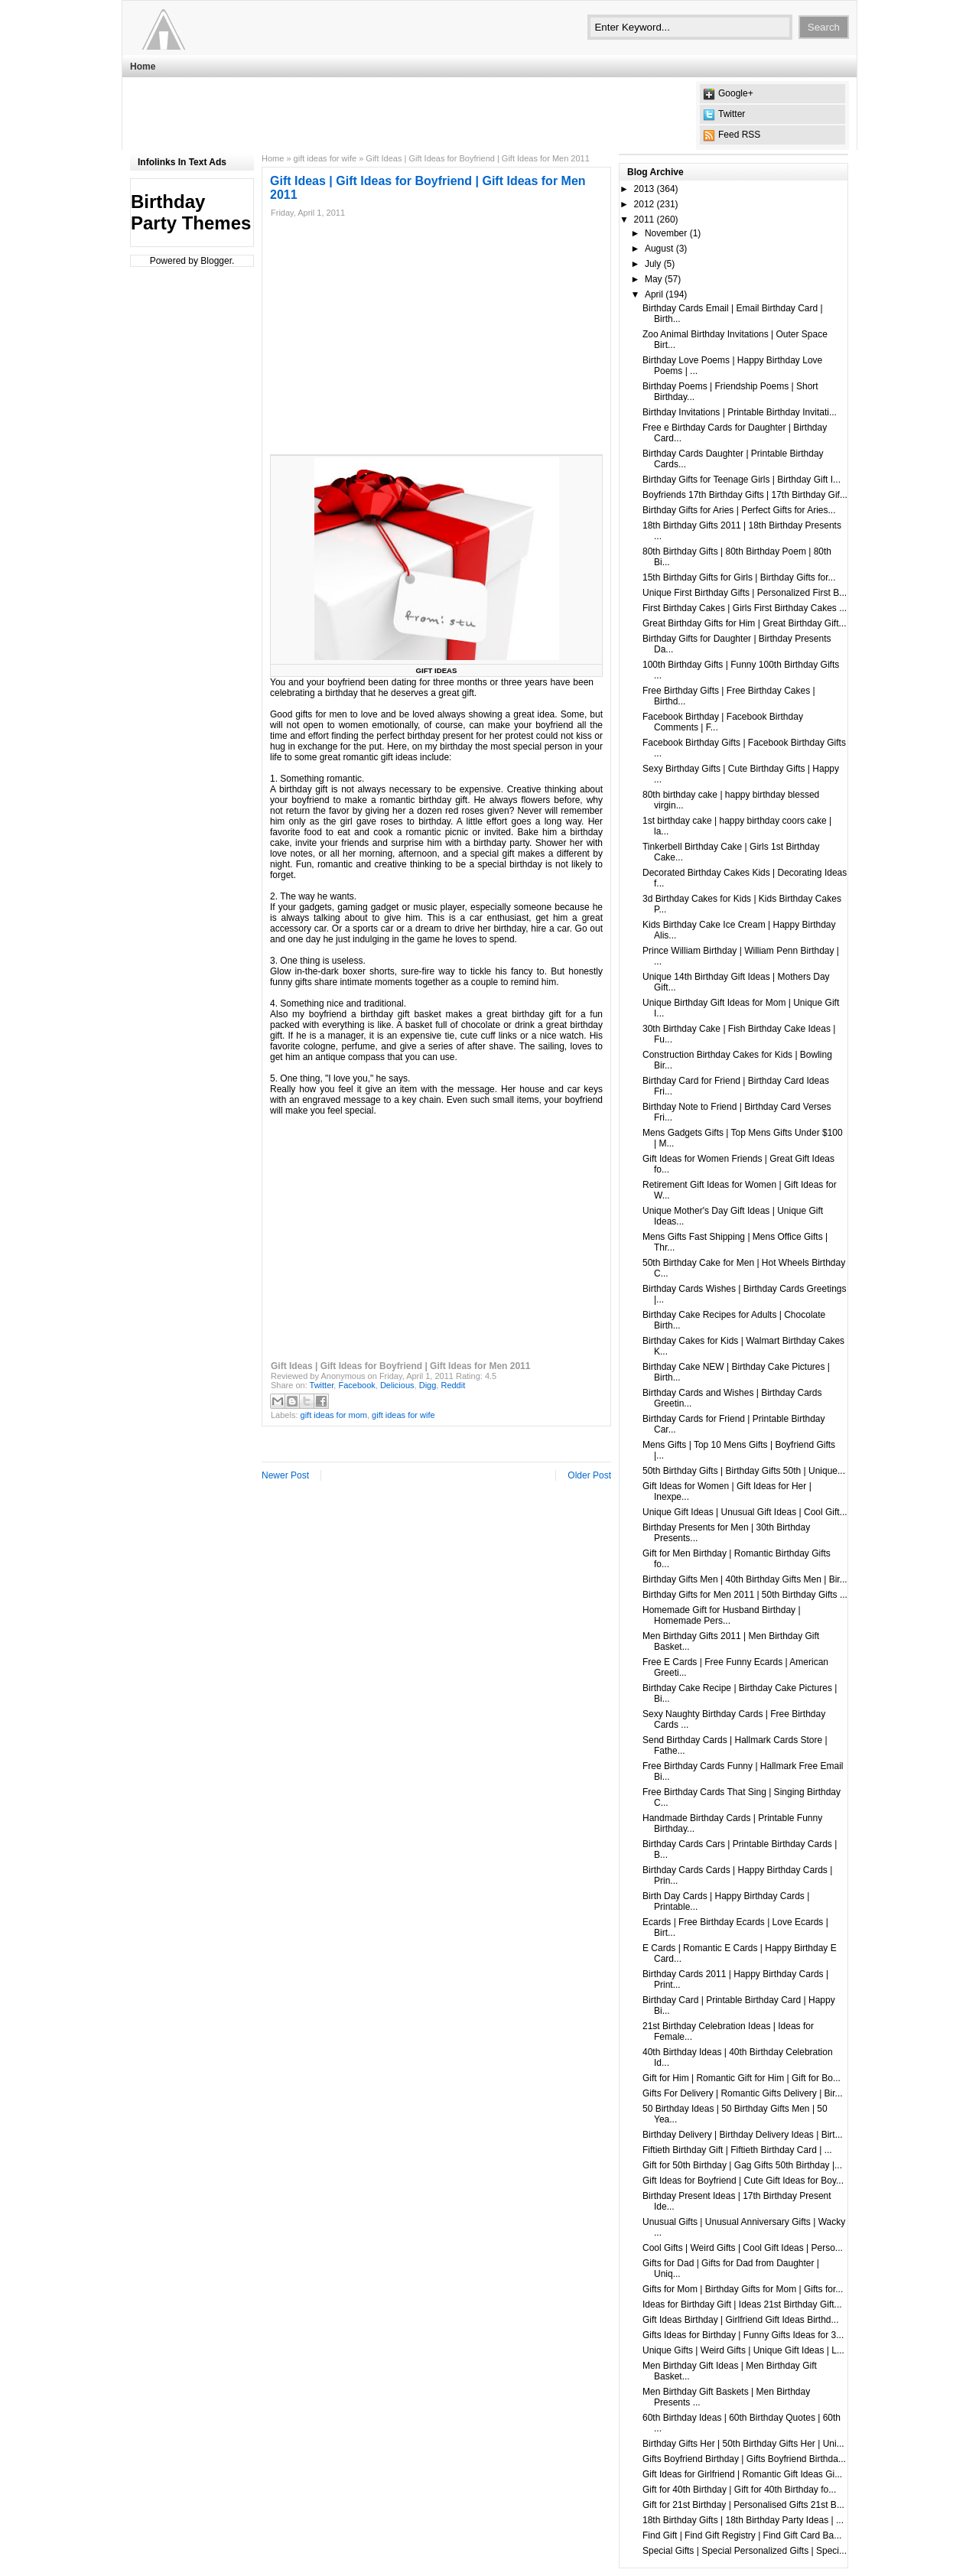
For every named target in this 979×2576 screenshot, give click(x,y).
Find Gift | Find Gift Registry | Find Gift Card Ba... (741, 2535)
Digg (428, 1385)
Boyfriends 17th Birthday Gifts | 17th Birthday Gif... (744, 495)
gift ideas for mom (334, 1415)
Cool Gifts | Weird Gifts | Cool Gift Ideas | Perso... (742, 2248)
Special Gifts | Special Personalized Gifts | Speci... (744, 2550)
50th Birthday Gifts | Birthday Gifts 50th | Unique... (743, 1470)
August (659, 248)
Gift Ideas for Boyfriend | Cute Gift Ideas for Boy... (743, 2180)
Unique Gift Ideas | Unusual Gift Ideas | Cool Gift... (744, 1512)
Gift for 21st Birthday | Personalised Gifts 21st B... (743, 2505)
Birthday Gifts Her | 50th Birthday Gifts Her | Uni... (743, 2443)
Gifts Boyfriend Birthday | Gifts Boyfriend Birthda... (744, 2459)
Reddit (453, 1385)
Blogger (216, 260)
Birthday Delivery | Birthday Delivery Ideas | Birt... (742, 2134)
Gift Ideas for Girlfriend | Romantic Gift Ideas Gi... (742, 2474)
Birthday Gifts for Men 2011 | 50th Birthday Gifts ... (744, 1594)
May (653, 279)
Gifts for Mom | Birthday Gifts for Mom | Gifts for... (742, 2289)
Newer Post (285, 1475)
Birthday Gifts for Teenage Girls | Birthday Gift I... (741, 479)
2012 (644, 204)
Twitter (731, 114)
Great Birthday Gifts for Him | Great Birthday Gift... (744, 623)
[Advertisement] (408, 115)
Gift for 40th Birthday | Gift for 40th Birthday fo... (739, 2489)
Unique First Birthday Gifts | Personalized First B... (744, 592)
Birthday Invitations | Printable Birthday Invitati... (739, 412)
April (654, 294)
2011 (644, 219)
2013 (644, 189)
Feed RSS (739, 134)
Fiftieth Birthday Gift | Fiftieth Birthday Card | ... (737, 2150)
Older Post (589, 1475)
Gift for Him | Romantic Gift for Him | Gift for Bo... (741, 2078)
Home (142, 66)
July (653, 264)
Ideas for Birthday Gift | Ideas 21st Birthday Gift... (742, 2304)
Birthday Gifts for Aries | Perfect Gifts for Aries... (739, 510)
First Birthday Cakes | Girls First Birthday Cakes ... (744, 608)
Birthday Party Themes (191, 212)
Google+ (735, 93)
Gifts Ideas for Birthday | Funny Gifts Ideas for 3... (743, 2335)
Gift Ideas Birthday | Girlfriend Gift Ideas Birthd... (740, 2319)
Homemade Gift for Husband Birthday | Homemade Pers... (721, 1615)
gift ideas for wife (325, 158)
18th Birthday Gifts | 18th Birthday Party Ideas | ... (743, 2520)
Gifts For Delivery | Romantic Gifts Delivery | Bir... (742, 2093)
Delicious (397, 1385)
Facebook (356, 1385)
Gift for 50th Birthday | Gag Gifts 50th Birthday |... (742, 2165)
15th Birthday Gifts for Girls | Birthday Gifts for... (739, 577)
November (666, 233)
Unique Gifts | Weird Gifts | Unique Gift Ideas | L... (743, 2350)
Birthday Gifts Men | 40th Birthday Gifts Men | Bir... (744, 1579)
